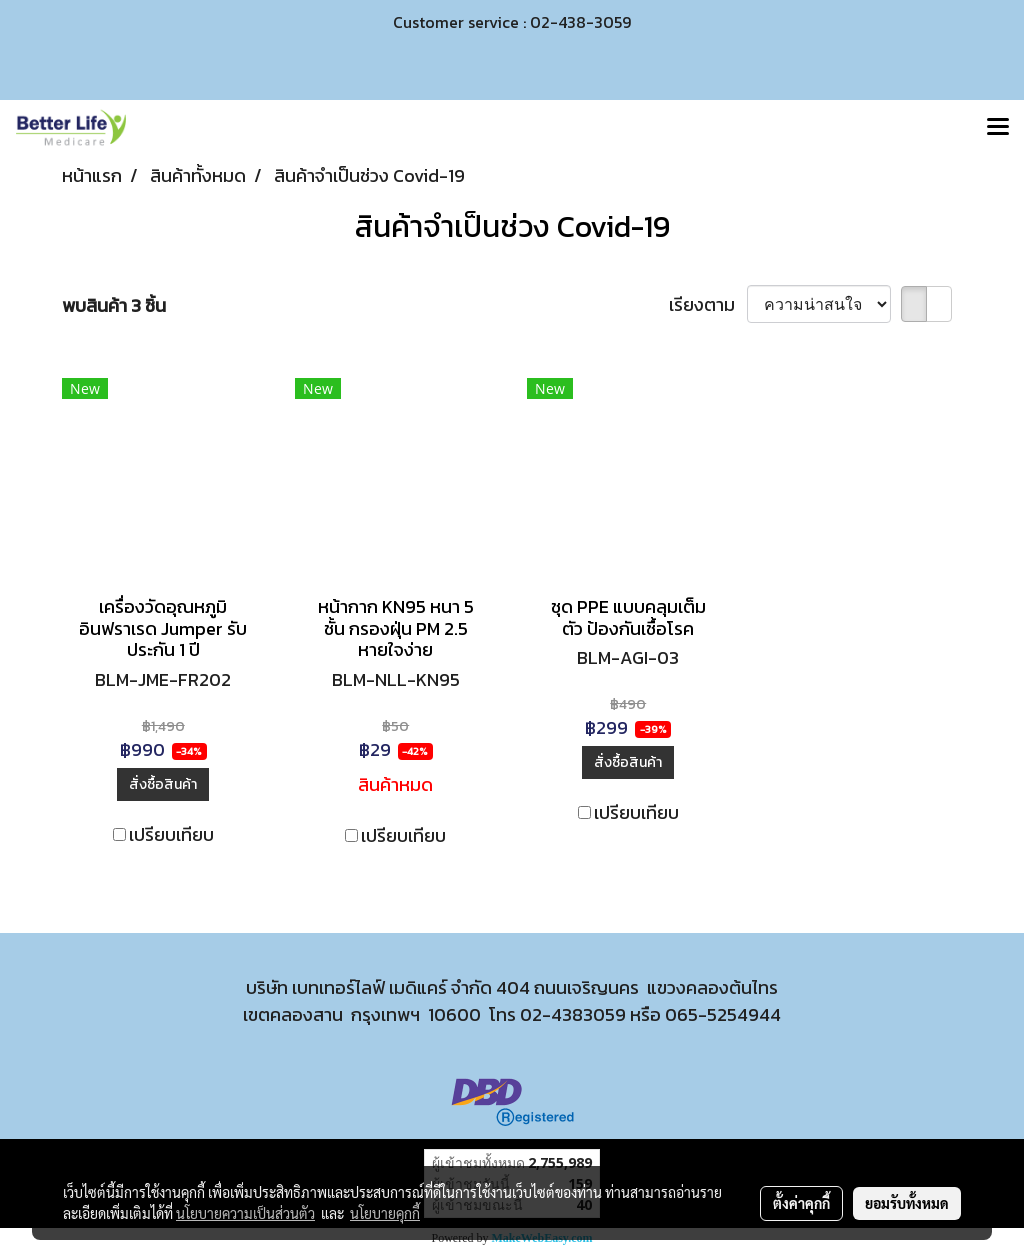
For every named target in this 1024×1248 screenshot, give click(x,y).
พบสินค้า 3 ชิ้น (114, 305)
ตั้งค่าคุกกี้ (801, 1203)
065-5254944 (723, 1014)
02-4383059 (573, 1014)
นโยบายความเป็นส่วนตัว (245, 1213)
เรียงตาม (708, 304)
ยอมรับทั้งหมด (907, 1203)
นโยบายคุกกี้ (385, 1213)
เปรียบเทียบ (171, 834)
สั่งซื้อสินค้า (163, 784)
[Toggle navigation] (998, 128)
